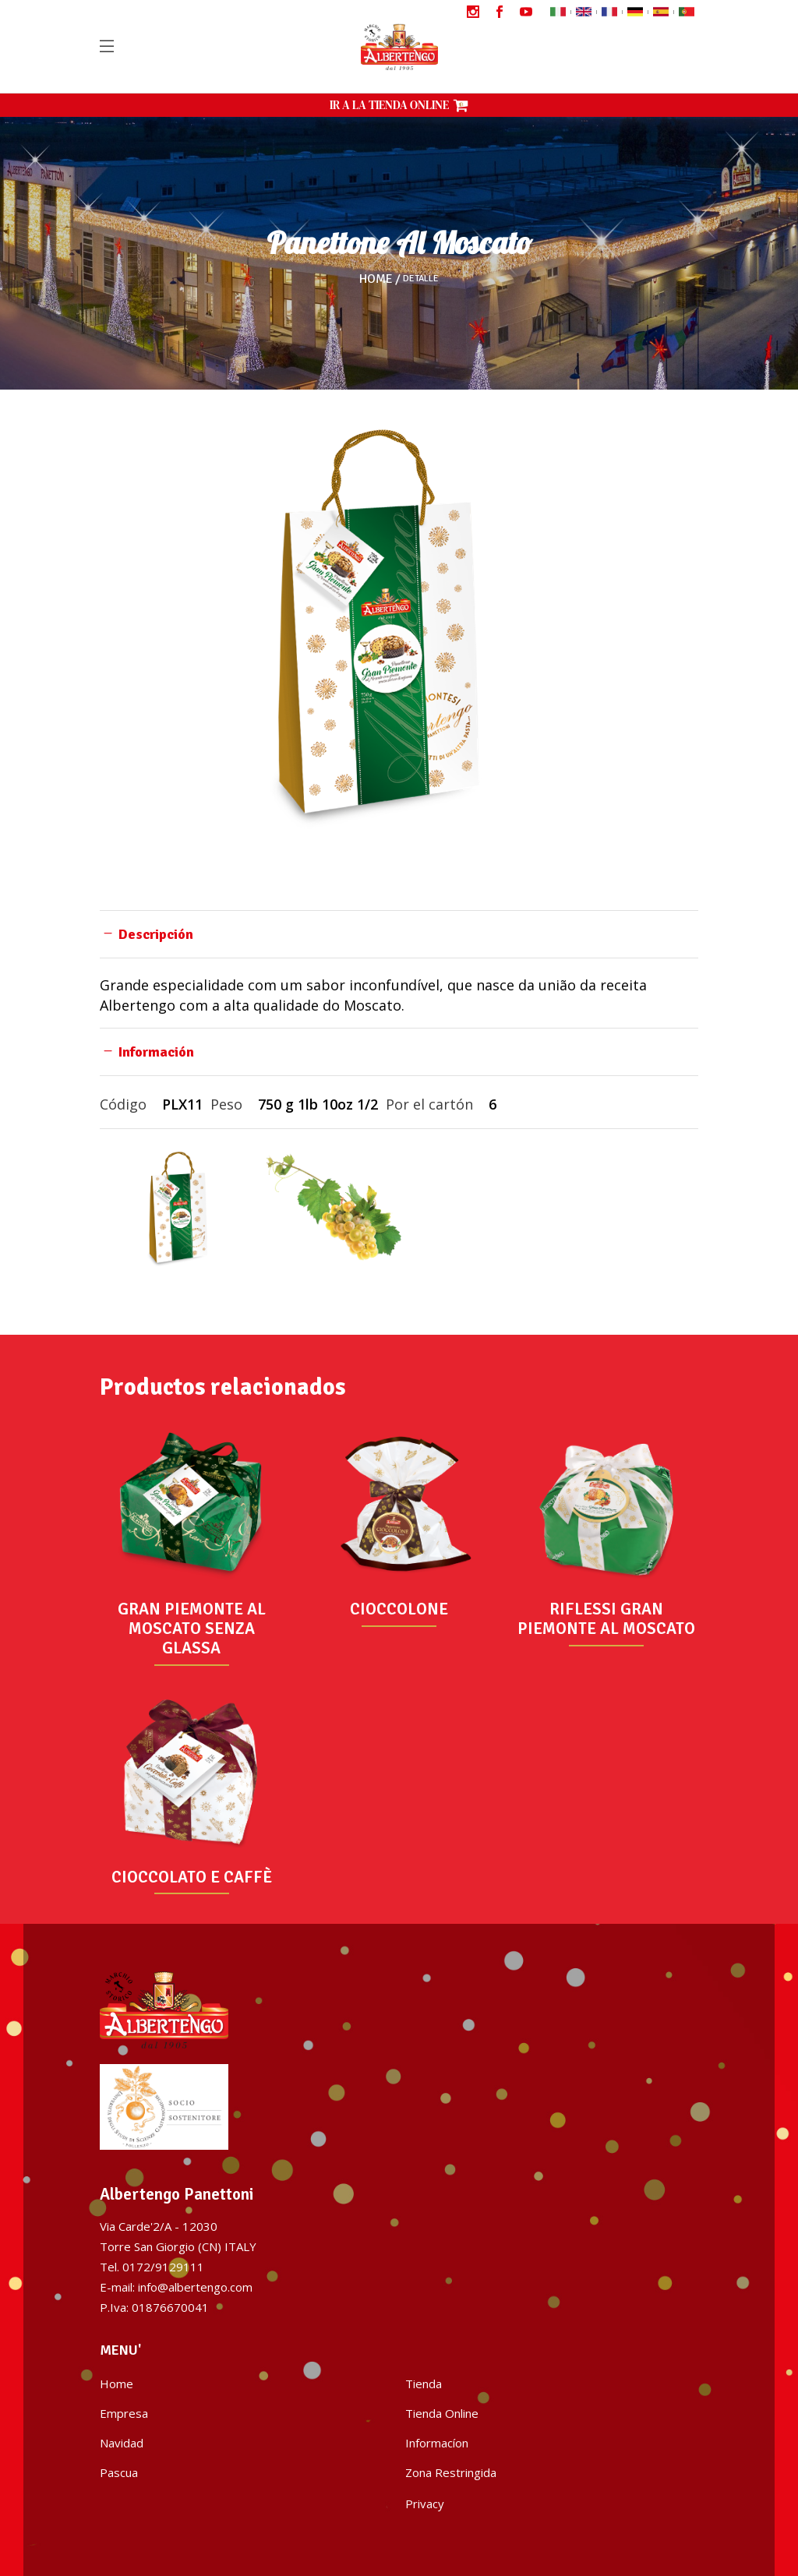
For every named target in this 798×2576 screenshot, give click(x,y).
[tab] (399, 934)
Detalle (421, 279)
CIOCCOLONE (399, 1609)
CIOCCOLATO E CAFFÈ (191, 1877)
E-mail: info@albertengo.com (176, 2287)
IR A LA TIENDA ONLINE (399, 105)
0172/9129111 (163, 2266)
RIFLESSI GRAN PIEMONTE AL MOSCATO (606, 1619)
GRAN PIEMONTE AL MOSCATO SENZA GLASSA (192, 1628)
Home (376, 279)
